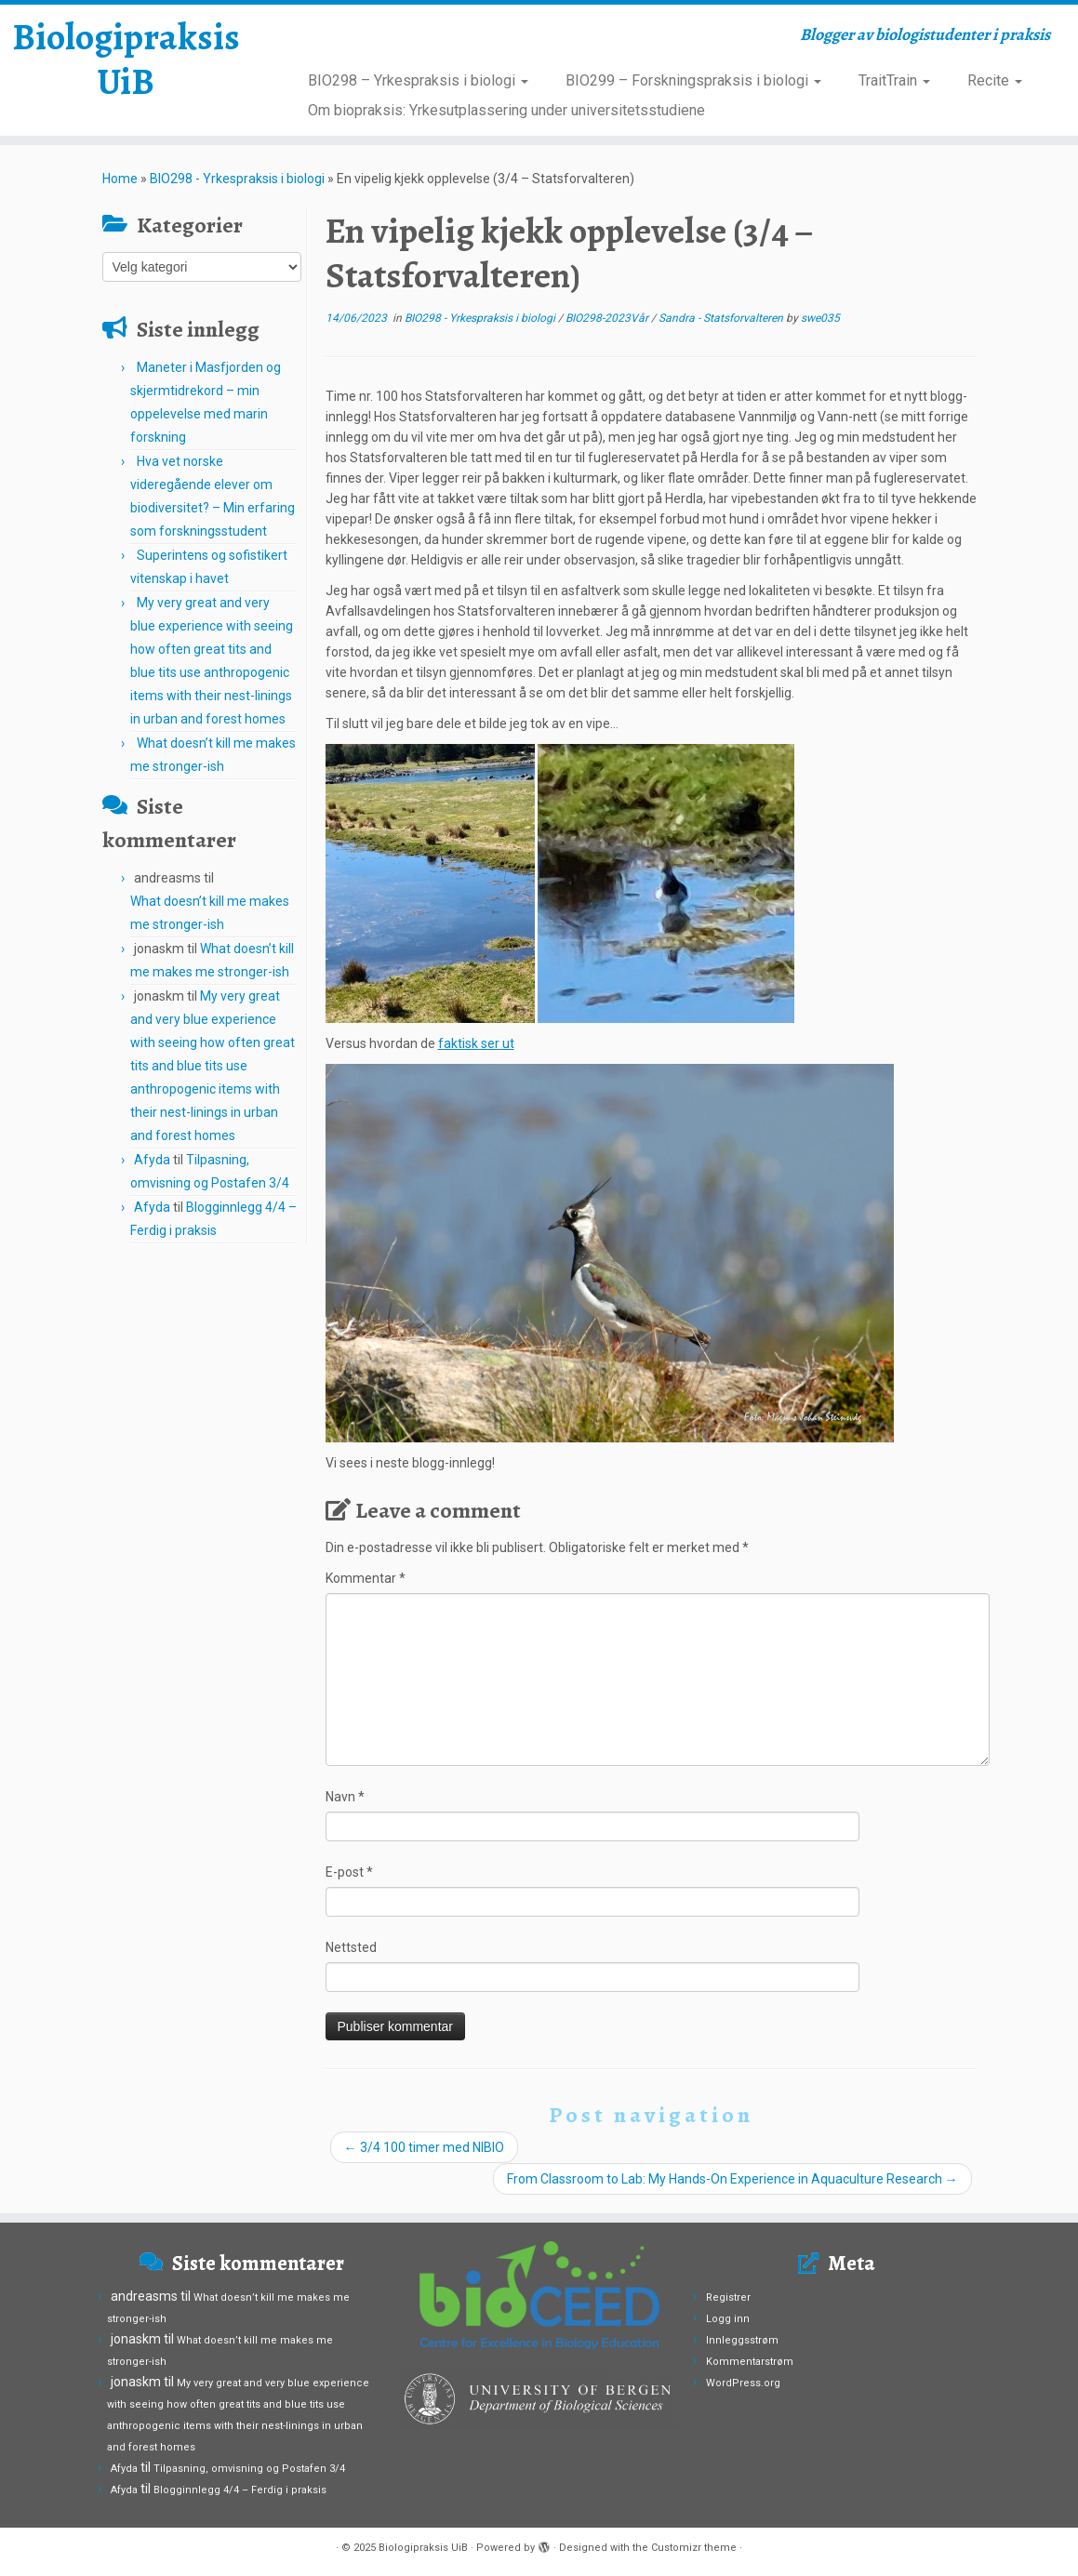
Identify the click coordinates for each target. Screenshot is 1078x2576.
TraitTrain (894, 80)
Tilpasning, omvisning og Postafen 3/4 (249, 2469)
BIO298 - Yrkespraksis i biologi (237, 178)
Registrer (728, 2297)
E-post (349, 1872)
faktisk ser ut (476, 1043)
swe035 (820, 318)
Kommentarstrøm (749, 2362)
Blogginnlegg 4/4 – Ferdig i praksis (239, 2490)
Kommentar (366, 1578)
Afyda (152, 1159)
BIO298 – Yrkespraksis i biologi (418, 80)
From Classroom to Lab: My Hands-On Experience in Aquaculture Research (732, 2178)
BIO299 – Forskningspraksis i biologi (693, 80)
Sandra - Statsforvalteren (722, 318)
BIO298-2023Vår (608, 318)
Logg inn (728, 2319)
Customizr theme (694, 2548)
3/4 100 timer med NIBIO (424, 2147)
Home (120, 178)
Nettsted (351, 1947)
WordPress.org (743, 2383)
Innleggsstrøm (742, 2340)
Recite (994, 80)
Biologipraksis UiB (126, 59)
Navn (345, 1796)
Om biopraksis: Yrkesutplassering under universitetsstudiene (506, 110)
